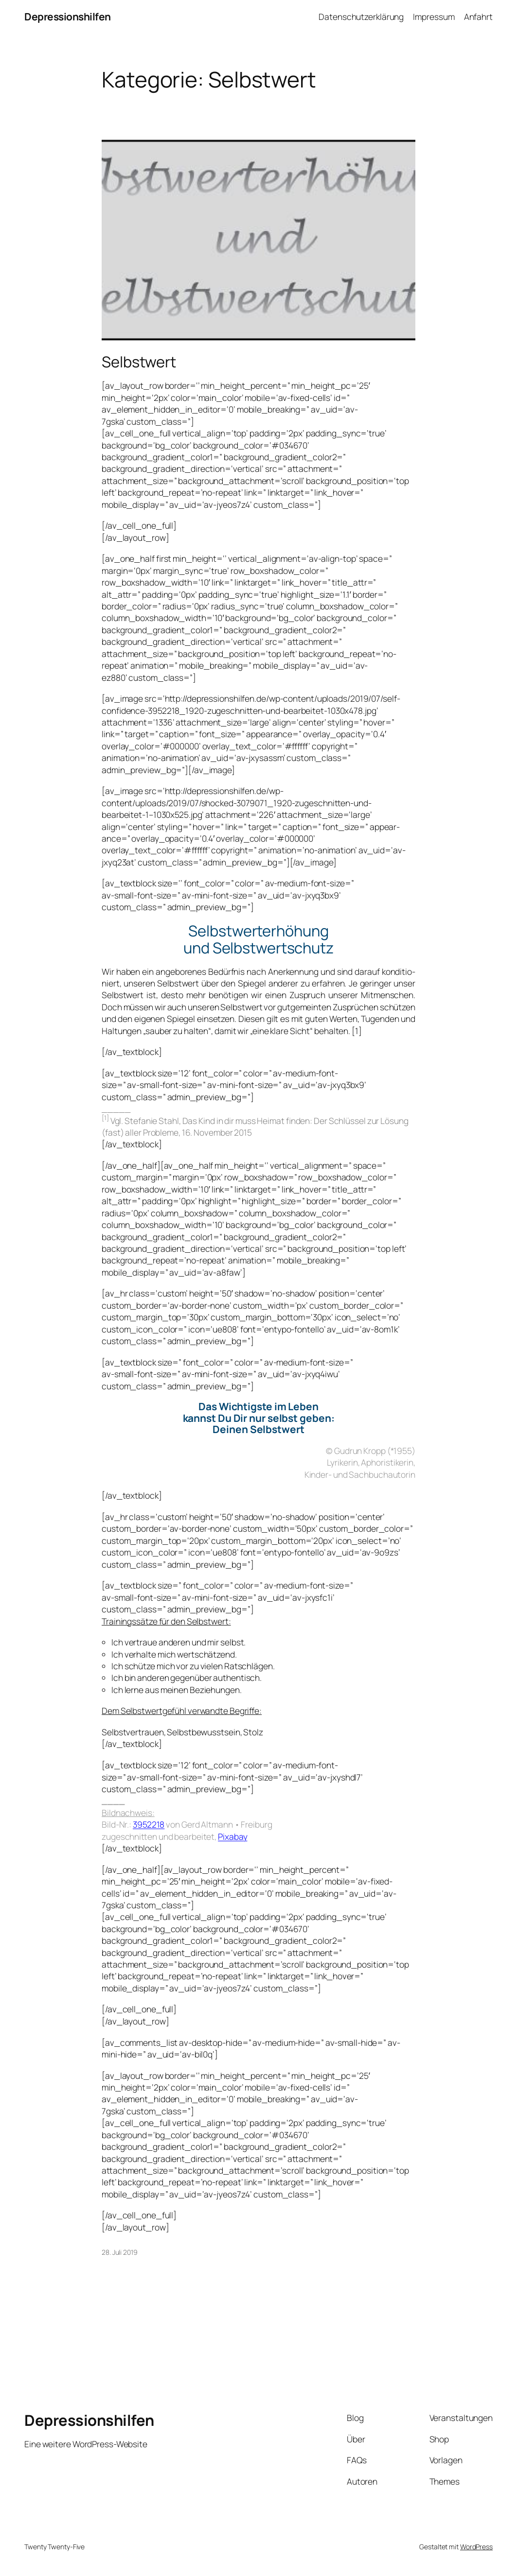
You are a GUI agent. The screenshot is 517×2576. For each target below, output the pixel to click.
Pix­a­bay (232, 1836)
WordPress (476, 2546)
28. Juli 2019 (120, 2252)
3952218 (148, 1824)
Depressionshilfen (67, 16)
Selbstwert (139, 361)
